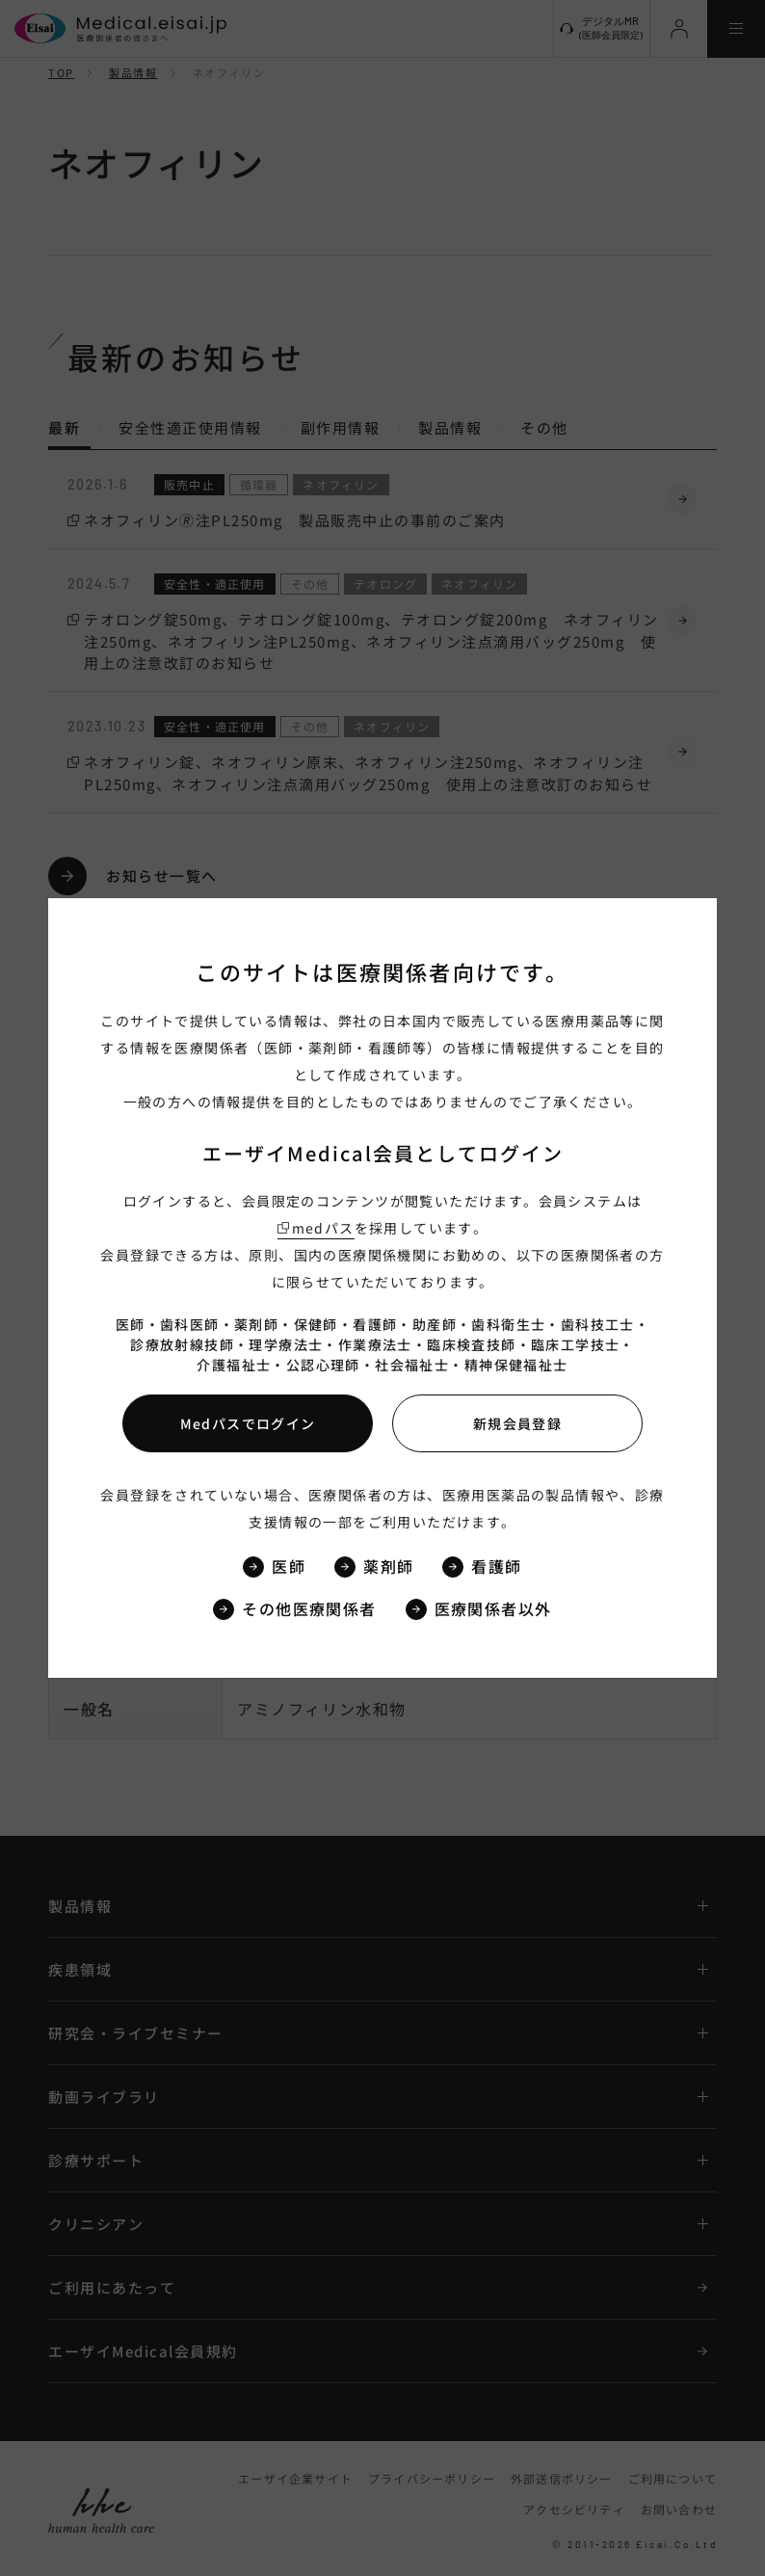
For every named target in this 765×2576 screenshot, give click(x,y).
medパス (323, 1227)
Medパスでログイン (248, 1423)
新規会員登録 (517, 1423)
